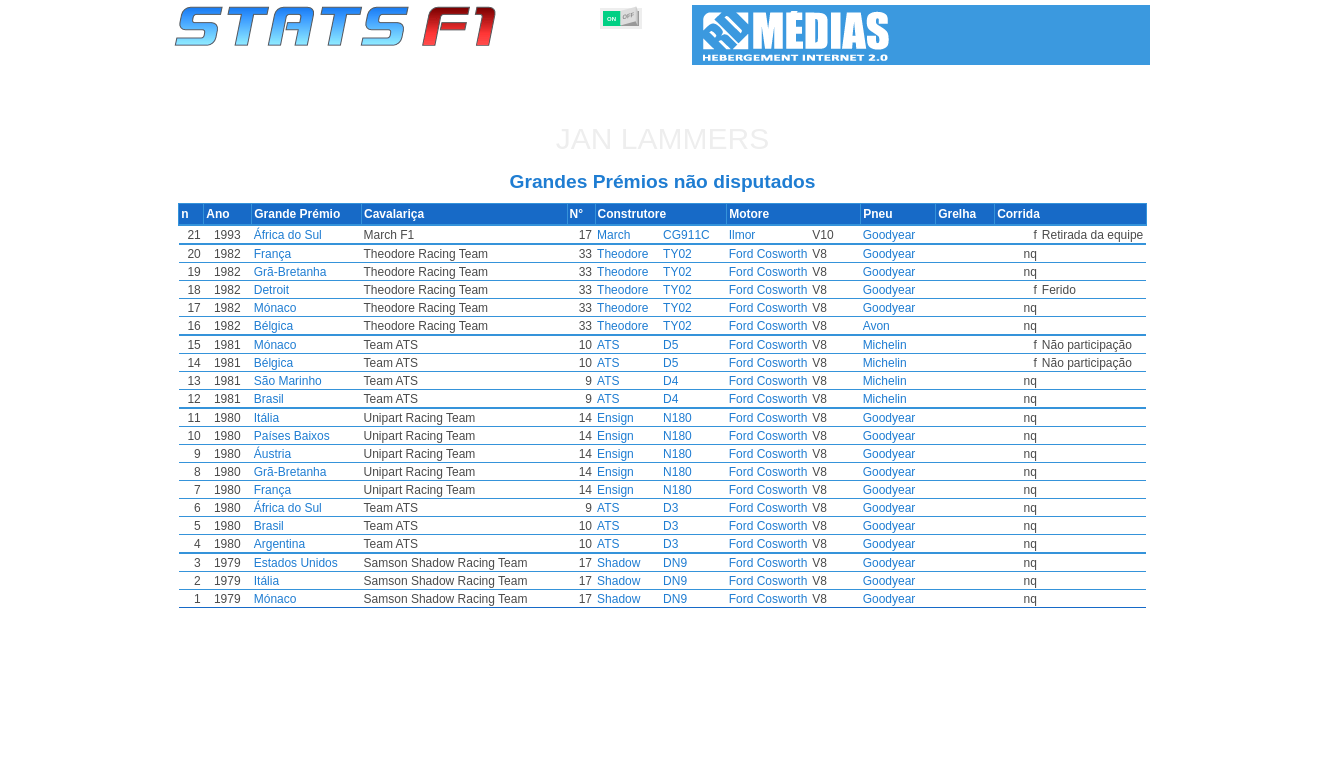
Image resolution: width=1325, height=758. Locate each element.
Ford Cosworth (759, 254)
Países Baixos (340, 436)
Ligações (986, 739)
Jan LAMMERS (662, 138)
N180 (678, 418)
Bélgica (321, 326)
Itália (314, 418)
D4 (671, 381)
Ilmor (733, 235)
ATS (609, 345)
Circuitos (862, 739)
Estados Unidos (344, 563)
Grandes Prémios (431, 739)
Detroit (319, 290)
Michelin (856, 345)
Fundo (1049, 739)
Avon (847, 326)
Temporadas (327, 739)
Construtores (596, 739)
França (320, 254)
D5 (671, 345)
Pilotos (520, 739)
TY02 (678, 254)
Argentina (327, 544)
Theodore (623, 254)
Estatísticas (240, 739)
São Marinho (336, 381)
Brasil (317, 399)
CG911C (687, 235)
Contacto (1113, 739)
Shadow (619, 563)
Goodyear (860, 235)
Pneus (737, 739)
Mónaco (323, 308)
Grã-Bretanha (338, 272)
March (614, 235)
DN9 (676, 563)
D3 (671, 508)
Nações (795, 739)
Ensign (616, 418)
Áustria (320, 454)
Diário (924, 739)
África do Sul (336, 235)
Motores (676, 739)
